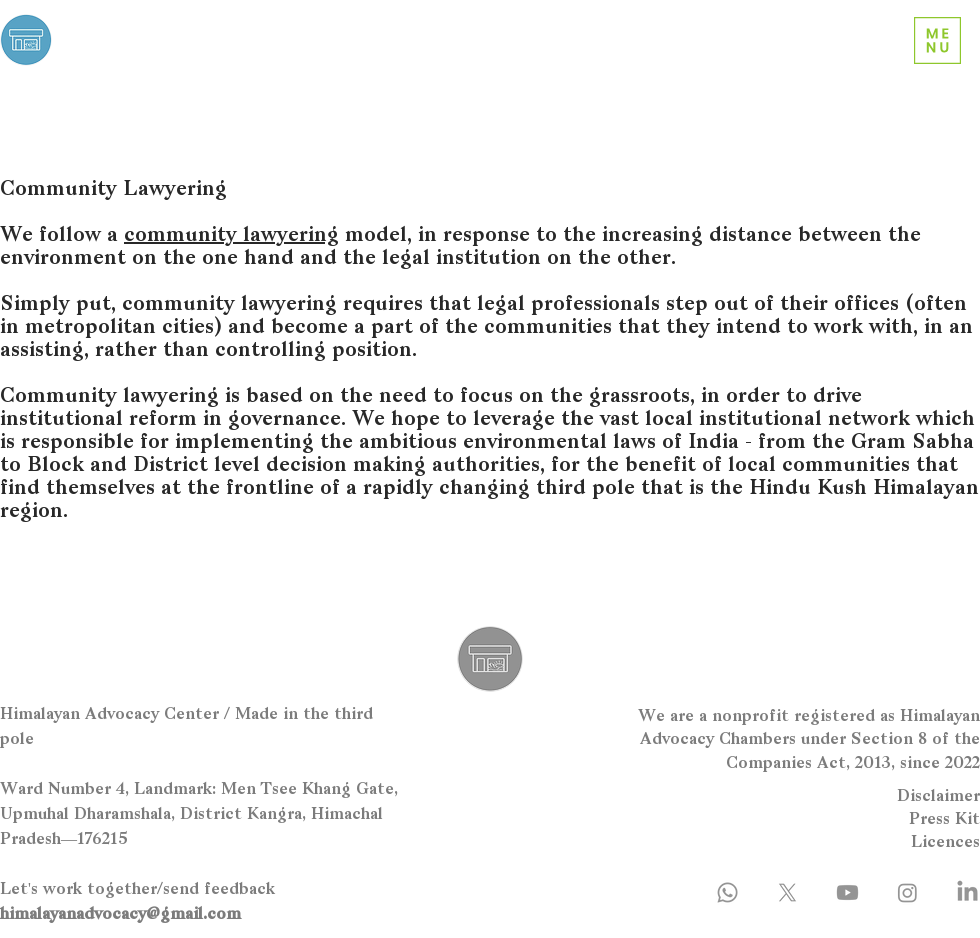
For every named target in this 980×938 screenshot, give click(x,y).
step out (707, 305)
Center (93, 51)
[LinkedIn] (967, 892)
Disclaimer (938, 797)
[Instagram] (907, 892)
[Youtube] (847, 892)
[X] (787, 892)
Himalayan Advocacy (156, 31)
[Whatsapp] (727, 892)
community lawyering (231, 236)
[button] (937, 40)
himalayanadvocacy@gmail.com (120, 915)
